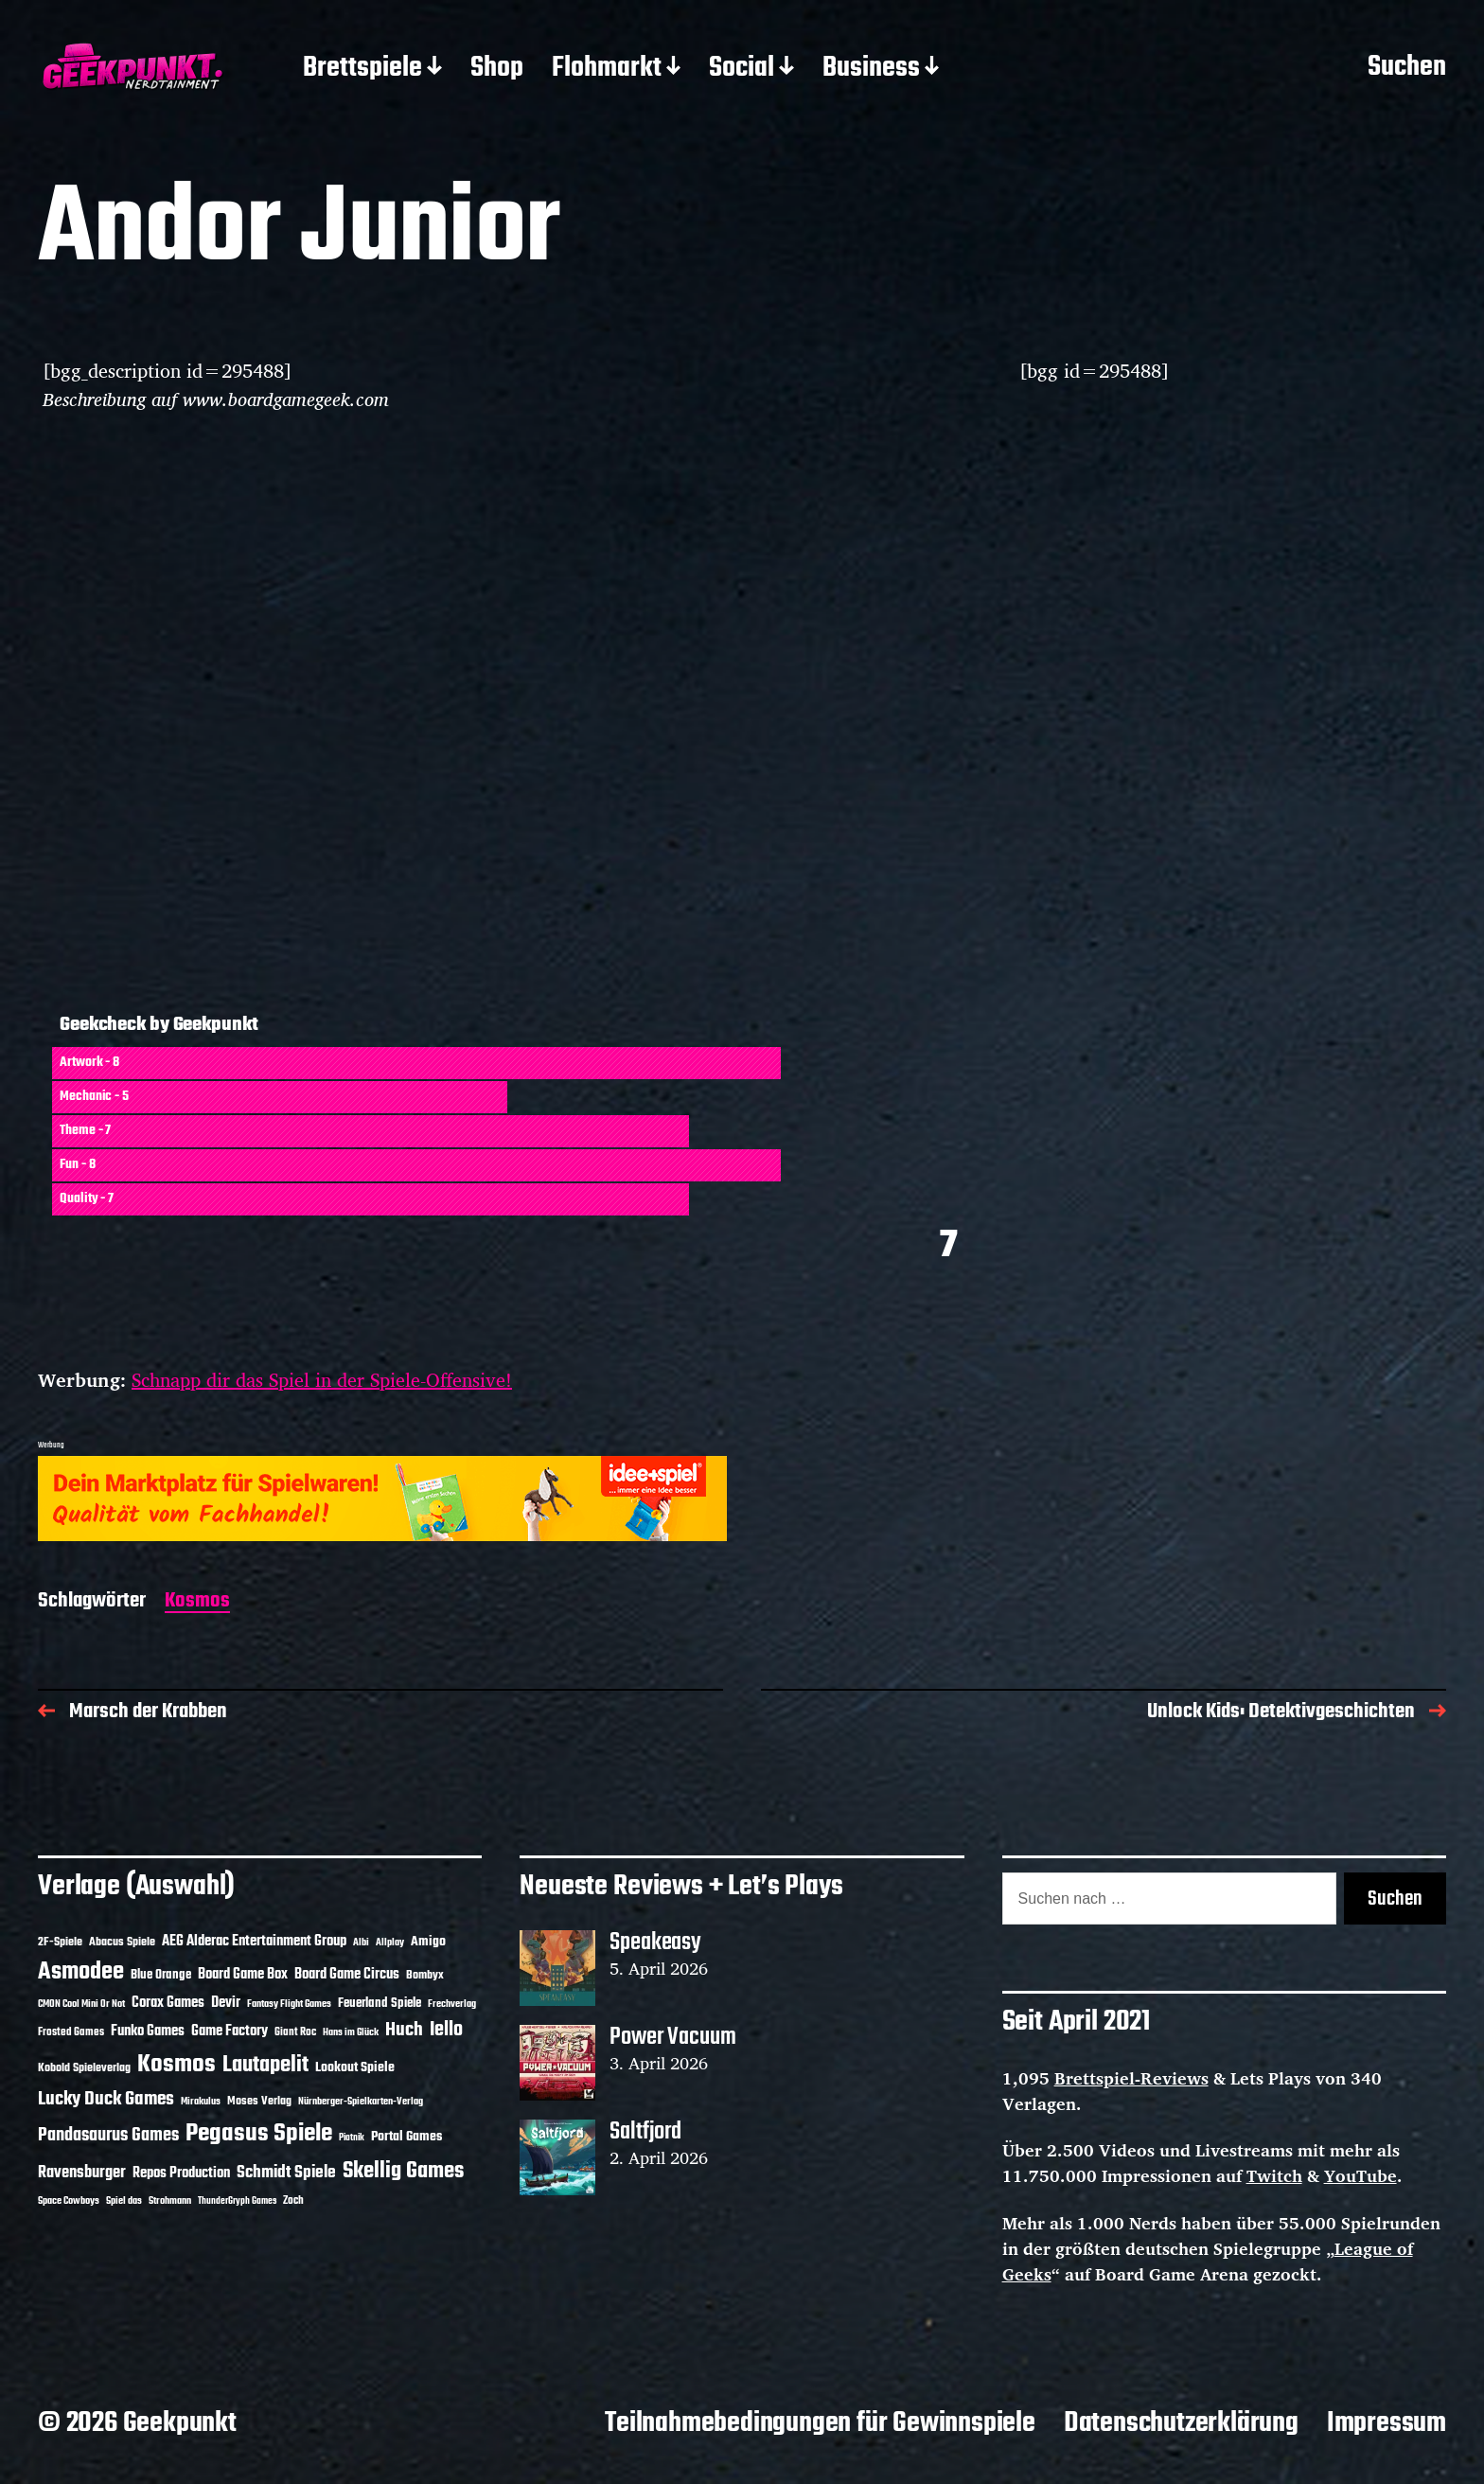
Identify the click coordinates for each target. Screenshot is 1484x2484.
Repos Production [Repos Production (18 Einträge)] (181, 2173)
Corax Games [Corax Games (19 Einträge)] (168, 2003)
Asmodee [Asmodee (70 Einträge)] (81, 1972)
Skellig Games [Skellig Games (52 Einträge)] (403, 2171)
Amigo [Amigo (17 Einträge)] (428, 1942)
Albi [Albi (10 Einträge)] (361, 1942)
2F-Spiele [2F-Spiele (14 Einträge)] (60, 1942)
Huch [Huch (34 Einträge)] (404, 2030)
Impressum (1386, 2423)
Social (741, 69)
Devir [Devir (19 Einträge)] (225, 2003)
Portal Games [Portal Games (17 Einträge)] (406, 2137)
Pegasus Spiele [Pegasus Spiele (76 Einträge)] (259, 2134)
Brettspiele (362, 69)
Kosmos (197, 1602)
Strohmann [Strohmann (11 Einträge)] (170, 2200)
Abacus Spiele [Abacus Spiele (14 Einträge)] (122, 1942)
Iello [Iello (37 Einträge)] (446, 2030)
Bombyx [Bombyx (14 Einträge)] (425, 1975)
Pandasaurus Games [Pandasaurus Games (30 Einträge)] (108, 2135)
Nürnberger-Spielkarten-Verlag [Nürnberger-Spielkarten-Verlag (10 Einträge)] (360, 2101)
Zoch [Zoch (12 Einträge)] (293, 2200)
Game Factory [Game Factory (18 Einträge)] (229, 2031)
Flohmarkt (607, 69)
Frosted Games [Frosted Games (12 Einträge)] (71, 2032)
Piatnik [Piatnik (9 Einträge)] (351, 2138)
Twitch (1274, 2175)
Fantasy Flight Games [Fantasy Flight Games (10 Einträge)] (289, 2004)
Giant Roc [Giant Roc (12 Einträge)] (295, 2032)
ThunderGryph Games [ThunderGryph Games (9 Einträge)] (237, 2201)
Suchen (1407, 68)
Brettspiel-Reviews (1131, 2078)
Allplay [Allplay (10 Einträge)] (390, 1942)
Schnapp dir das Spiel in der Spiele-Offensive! (322, 1379)
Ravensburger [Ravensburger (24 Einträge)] (82, 2173)
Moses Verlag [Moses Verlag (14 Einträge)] (259, 2101)
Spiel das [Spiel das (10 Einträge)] (124, 2201)
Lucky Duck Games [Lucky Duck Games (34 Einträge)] (106, 2099)
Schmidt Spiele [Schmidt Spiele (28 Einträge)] (286, 2173)
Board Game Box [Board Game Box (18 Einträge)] (243, 1974)
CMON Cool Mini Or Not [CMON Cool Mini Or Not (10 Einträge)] (81, 2004)
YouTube (1360, 2175)
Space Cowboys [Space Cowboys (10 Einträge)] (68, 2201)
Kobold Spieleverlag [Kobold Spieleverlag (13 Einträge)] (84, 2068)
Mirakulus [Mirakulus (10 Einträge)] (201, 2101)
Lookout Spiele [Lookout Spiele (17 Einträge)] (355, 2068)
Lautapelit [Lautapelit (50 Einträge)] (265, 2066)
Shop (496, 69)
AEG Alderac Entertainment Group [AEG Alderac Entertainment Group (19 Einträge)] (254, 1941)
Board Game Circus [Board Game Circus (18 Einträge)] (346, 1974)
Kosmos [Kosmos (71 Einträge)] (176, 2065)
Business (871, 69)
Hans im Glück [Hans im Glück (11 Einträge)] (351, 2032)
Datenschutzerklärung (1181, 2423)
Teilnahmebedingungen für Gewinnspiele (820, 2423)
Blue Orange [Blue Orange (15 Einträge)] (161, 1975)
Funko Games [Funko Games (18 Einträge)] (148, 2031)
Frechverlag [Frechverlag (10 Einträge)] (452, 2004)
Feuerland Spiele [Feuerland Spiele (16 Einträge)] (379, 2003)
